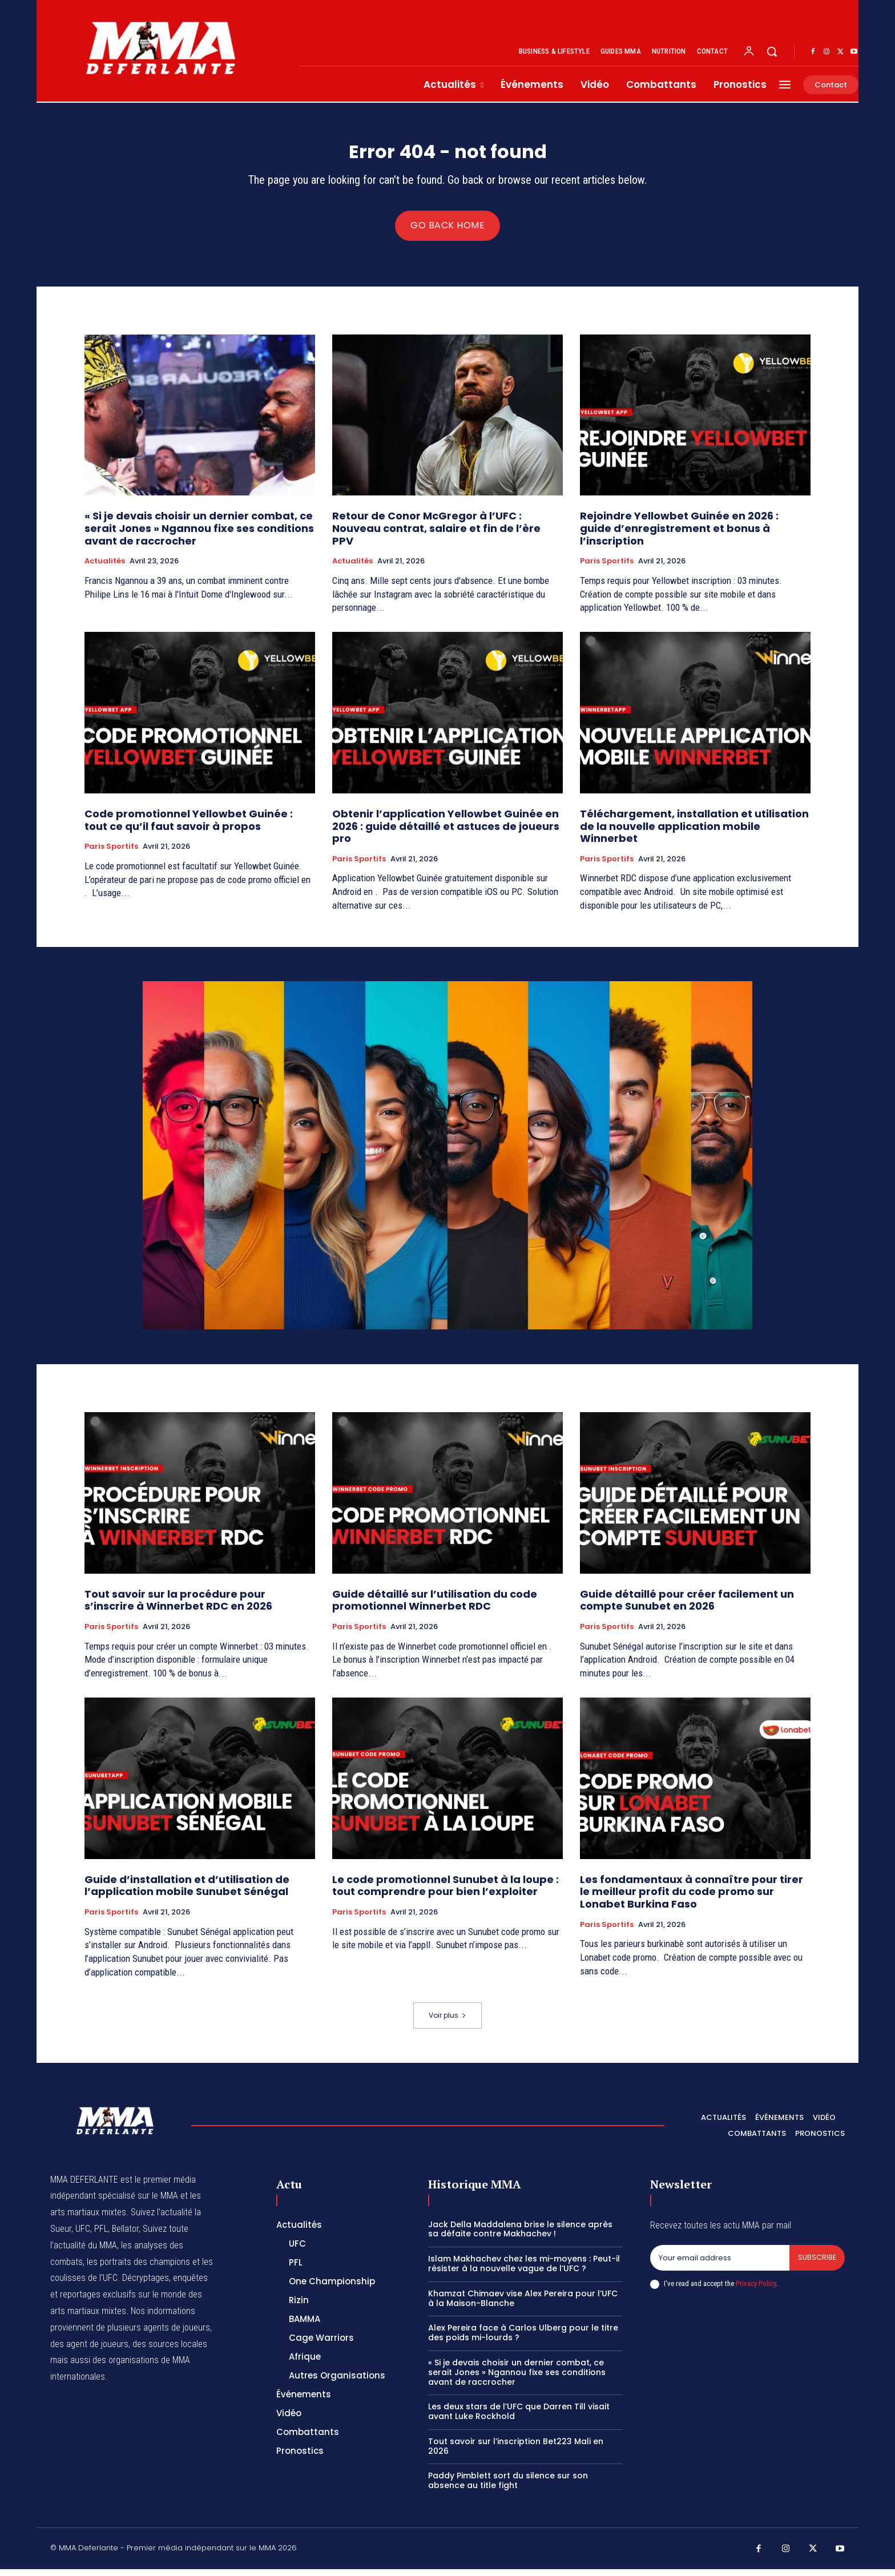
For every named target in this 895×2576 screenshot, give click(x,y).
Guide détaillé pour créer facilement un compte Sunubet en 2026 (687, 1607)
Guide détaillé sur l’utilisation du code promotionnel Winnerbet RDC (434, 1607)
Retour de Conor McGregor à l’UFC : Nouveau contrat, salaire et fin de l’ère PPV (436, 535)
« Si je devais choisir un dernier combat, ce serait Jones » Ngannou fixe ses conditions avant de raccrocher (199, 535)
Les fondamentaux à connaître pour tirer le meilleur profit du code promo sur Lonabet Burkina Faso (691, 1899)
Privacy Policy (756, 2291)
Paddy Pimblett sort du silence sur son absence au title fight (508, 2487)
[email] (719, 2265)
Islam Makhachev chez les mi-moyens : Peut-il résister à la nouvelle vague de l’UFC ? (524, 2270)
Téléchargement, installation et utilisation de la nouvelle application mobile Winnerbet (694, 833)
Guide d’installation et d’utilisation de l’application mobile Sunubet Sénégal (186, 1893)
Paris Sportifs (607, 568)
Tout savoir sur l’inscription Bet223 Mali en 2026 (515, 2453)
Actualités (104, 568)
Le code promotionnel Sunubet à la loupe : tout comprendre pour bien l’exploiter (445, 1893)
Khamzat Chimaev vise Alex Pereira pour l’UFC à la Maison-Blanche (523, 2305)
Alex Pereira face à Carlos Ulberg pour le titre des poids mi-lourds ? (523, 2340)
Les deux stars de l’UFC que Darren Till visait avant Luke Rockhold (519, 2418)
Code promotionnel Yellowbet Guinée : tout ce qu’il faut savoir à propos (188, 827)
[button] (771, 51)
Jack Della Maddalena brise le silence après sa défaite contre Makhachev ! (520, 2236)
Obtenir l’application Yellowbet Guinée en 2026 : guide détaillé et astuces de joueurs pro (445, 833)
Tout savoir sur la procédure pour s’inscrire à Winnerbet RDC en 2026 (179, 1607)
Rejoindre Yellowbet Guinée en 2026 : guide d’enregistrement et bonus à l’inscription (679, 535)
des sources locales (169, 2350)
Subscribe (816, 2265)
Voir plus (447, 2022)
